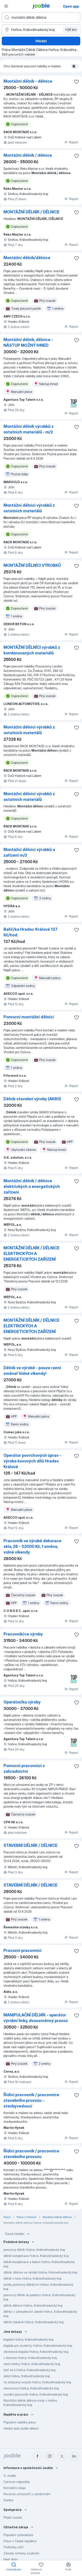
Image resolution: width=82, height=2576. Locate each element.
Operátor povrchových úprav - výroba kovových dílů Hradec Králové (32, 1461)
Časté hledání (17, 2234)
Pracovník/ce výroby (23, 1634)
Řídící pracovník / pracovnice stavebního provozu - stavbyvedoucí (31, 2100)
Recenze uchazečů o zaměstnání (26, 2494)
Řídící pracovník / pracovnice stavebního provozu (31, 2154)
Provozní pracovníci (22, 1950)
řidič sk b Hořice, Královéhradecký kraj (29, 2370)
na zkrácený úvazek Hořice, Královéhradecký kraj (37, 2382)
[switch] (75, 66)
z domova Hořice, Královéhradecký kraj (30, 2358)
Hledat (41, 41)
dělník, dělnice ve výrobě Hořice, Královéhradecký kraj (40, 2272)
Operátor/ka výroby (22, 1702)
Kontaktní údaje (14, 2488)
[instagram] (49, 2456)
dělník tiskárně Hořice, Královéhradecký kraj (33, 2322)
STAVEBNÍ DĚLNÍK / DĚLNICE (30, 1845)
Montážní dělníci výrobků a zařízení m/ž (29, 852)
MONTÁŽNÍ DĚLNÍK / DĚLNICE (31, 212)
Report (71, 142)
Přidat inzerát (12, 2517)
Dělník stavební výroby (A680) (32, 1099)
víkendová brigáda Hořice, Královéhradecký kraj (35, 2352)
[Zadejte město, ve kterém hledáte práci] (41, 29)
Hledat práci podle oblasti (21, 2428)
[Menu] (6, 6)
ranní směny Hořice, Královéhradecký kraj (31, 2364)
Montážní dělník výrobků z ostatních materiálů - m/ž (28, 429)
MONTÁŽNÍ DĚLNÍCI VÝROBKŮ (32, 565)
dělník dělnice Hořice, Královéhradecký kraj (33, 2305)
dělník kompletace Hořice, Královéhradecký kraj (36, 2256)
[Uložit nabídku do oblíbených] (77, 81)
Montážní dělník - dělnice (27, 81)
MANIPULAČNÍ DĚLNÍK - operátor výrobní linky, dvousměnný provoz (35, 2018)
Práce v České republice (20, 2541)
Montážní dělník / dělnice (27, 155)
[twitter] (62, 2456)
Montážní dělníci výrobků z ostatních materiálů (29, 508)
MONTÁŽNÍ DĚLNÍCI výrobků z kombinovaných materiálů (31, 650)
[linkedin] (74, 2456)
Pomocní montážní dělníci (28, 1017)
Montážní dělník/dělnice (26, 257)
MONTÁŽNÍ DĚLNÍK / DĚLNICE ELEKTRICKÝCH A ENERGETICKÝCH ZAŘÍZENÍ (31, 1254)
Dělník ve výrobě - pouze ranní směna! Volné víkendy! (32, 1370)
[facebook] (37, 2456)
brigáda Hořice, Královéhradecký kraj (28, 2339)
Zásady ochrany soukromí (21, 2553)
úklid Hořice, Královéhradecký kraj (26, 2376)
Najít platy (10, 2559)
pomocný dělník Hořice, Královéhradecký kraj (34, 2250)
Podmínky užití (13, 2547)
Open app (71, 6)
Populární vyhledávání (18, 2535)
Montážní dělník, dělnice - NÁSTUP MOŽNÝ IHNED (28, 342)
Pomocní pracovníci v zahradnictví (24, 1768)
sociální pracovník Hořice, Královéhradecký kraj (35, 2394)
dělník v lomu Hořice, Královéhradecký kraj (32, 2278)
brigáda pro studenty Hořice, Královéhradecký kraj (37, 2345)
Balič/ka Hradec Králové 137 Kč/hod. (30, 932)
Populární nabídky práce (19, 2422)
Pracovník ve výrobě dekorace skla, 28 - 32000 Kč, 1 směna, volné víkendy (32, 1546)
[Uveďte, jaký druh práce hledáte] (41, 17)
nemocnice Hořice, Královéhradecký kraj (31, 2388)
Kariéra (8, 2500)
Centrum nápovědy (16, 2482)
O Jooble (9, 2476)
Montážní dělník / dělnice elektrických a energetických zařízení (31, 1186)
